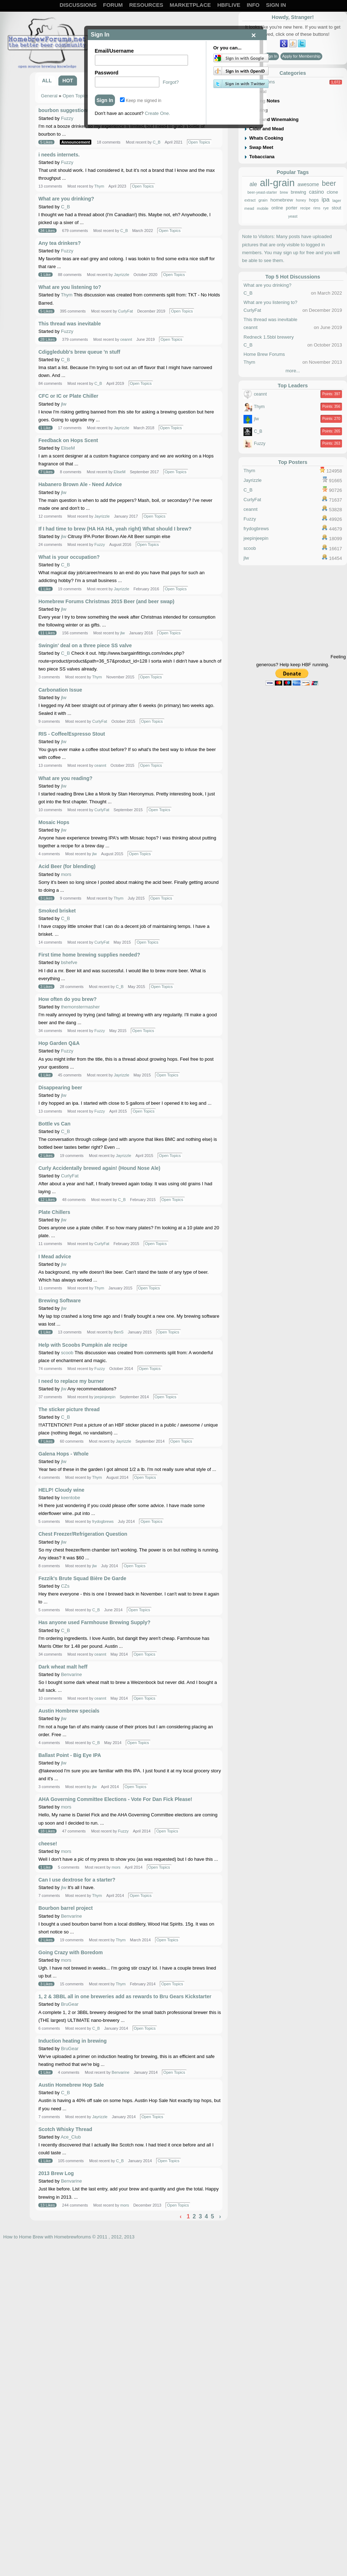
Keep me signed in (141, 100)
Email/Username (114, 51)
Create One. (157, 113)
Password (107, 73)
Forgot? (171, 82)
